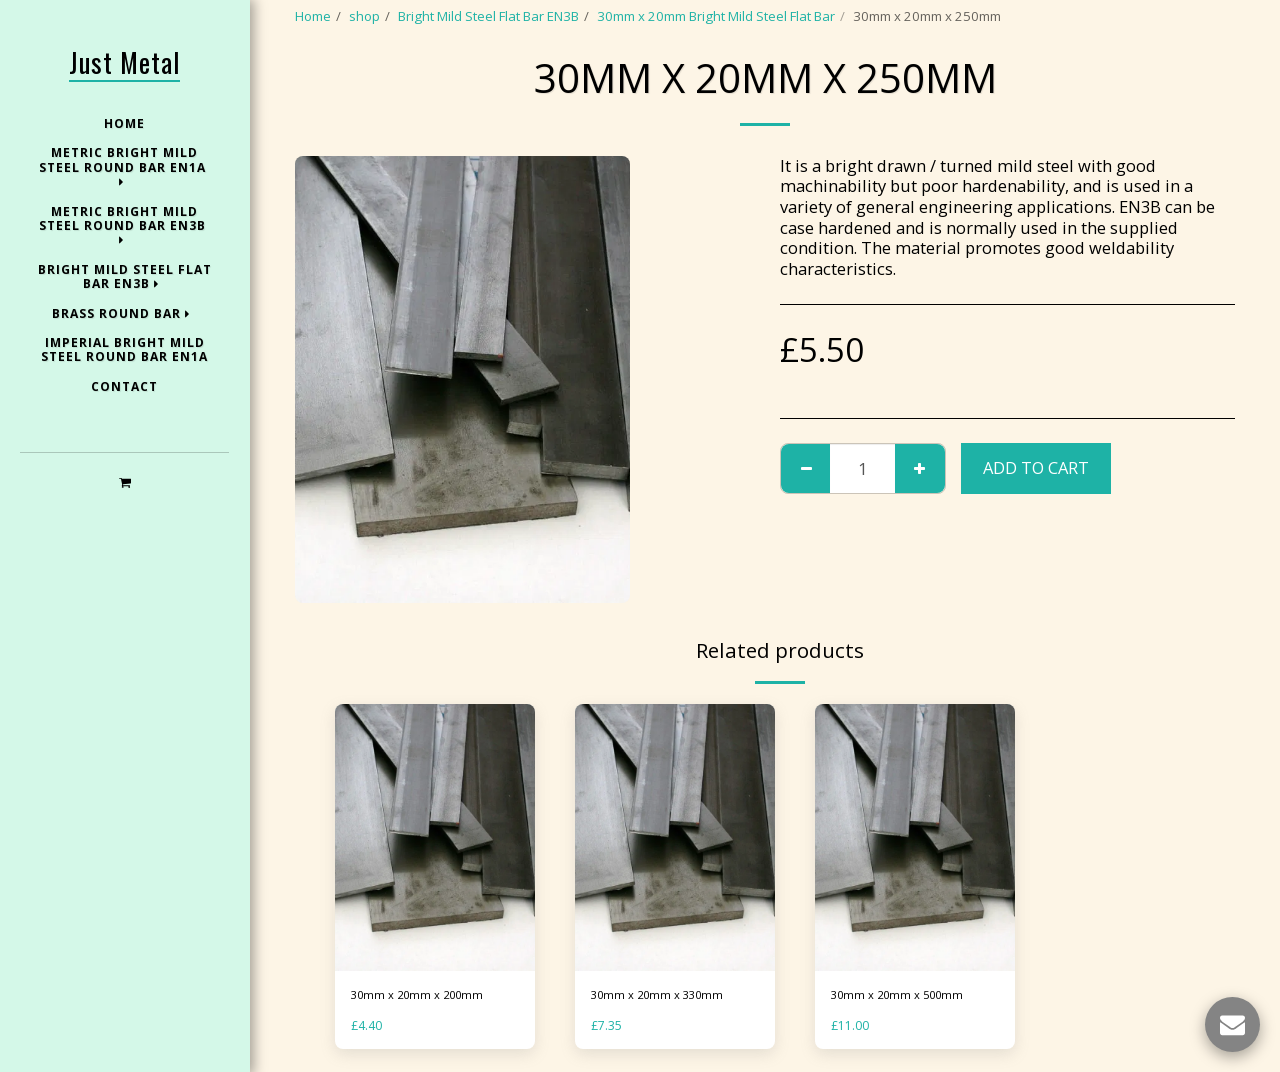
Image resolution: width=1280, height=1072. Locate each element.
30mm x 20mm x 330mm (665, 996)
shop (364, 16)
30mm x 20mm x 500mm (905, 996)
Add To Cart (1036, 467)
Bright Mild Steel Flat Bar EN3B (488, 16)
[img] (435, 837)
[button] (124, 481)
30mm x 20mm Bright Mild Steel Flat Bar (716, 16)
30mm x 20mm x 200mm (425, 996)
